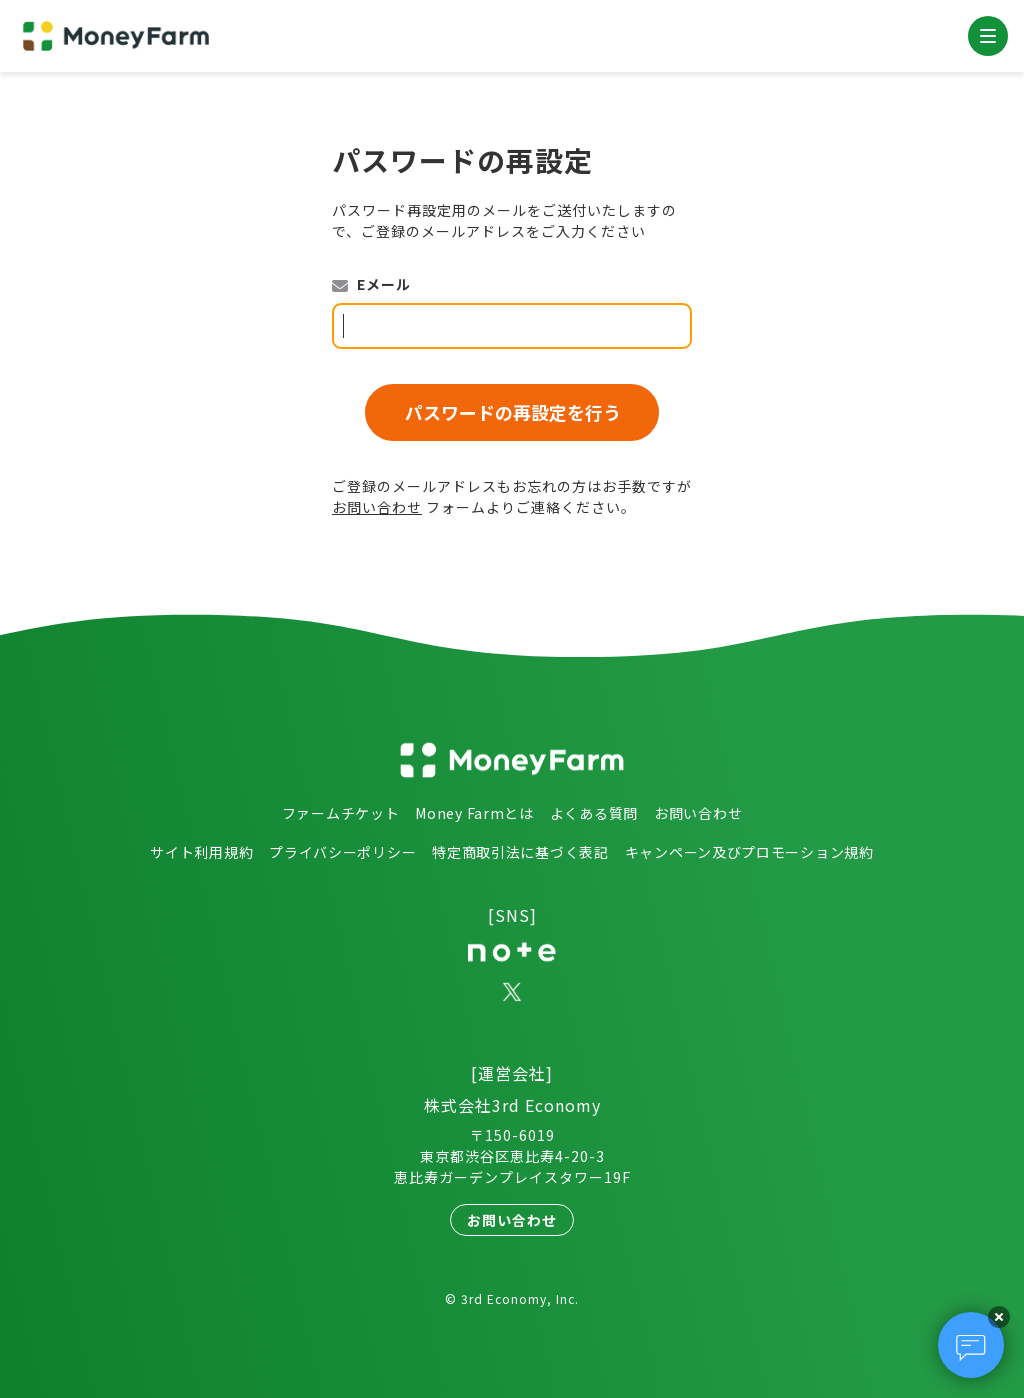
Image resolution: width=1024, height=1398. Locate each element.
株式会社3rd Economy (512, 1105)
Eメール (384, 284)
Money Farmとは (474, 813)
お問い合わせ (377, 507)
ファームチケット (341, 813)
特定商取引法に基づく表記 (520, 852)
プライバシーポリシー (342, 852)
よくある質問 (594, 813)
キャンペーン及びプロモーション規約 (749, 852)
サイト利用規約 (201, 852)
